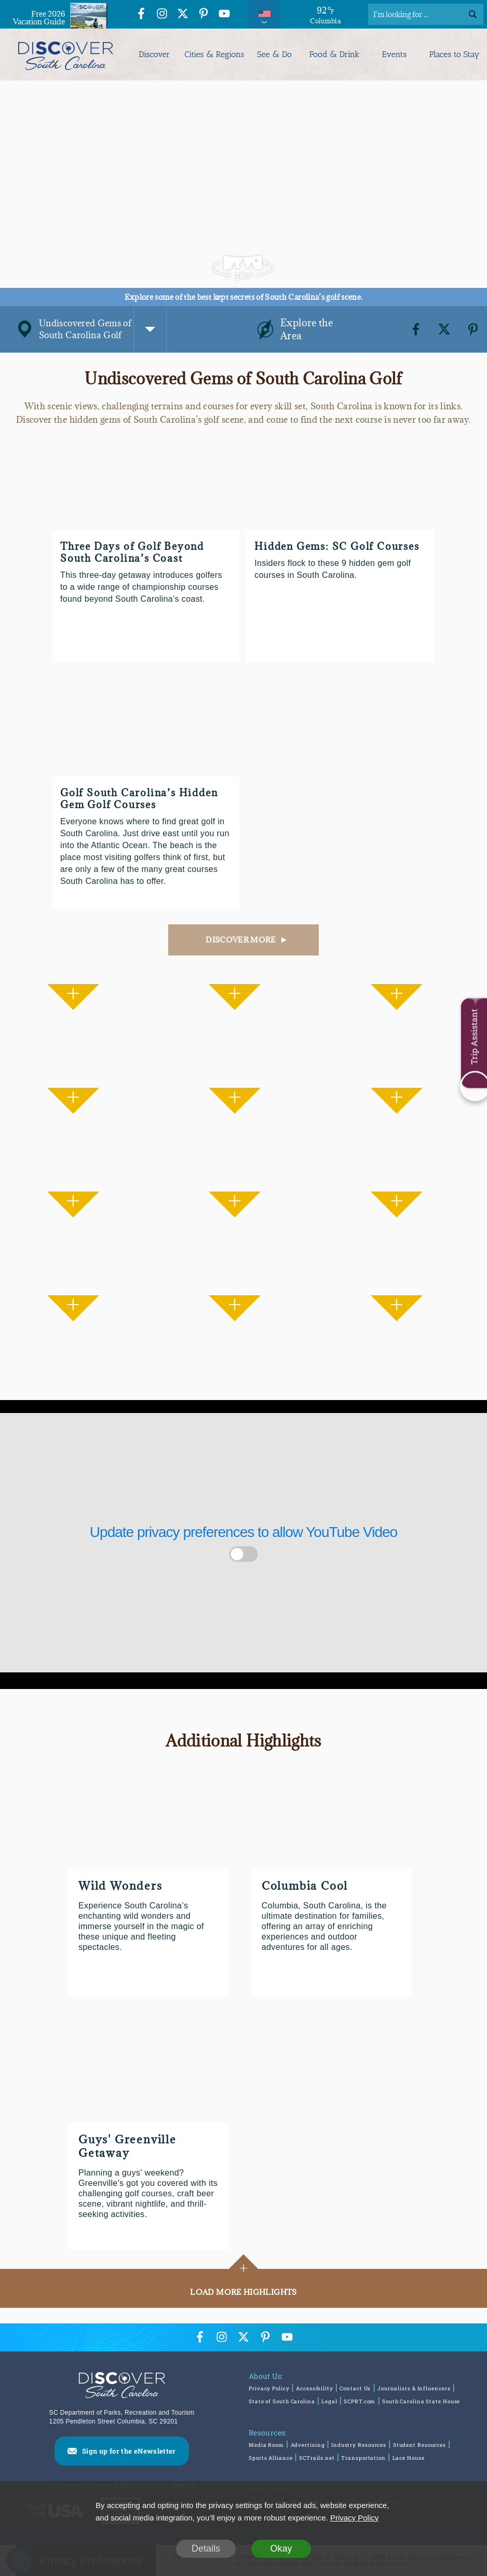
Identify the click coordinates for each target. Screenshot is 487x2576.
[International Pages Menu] (263, 14)
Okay (281, 2548)
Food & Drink (334, 54)
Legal (329, 2401)
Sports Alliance (271, 2458)
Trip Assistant (473, 1037)
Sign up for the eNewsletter (129, 2451)
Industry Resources (358, 2445)
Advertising (308, 2445)
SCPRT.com (359, 2401)
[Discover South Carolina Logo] (66, 54)
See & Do (274, 54)
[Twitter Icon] (182, 15)
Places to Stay (454, 54)
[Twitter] (444, 329)
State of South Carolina (282, 2401)
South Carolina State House (421, 2401)
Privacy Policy (269, 2388)
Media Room (266, 2445)
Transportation (363, 2458)
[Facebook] (416, 329)
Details (206, 2548)
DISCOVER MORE (241, 940)
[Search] (426, 14)
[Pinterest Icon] (203, 15)
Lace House (409, 2458)
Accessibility (314, 2388)
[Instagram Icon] (162, 15)
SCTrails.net (317, 2458)
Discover (154, 54)
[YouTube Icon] (224, 15)
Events (394, 54)
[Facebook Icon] (141, 15)
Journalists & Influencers (414, 2388)
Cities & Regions (214, 54)
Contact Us (355, 2388)
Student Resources (419, 2445)
